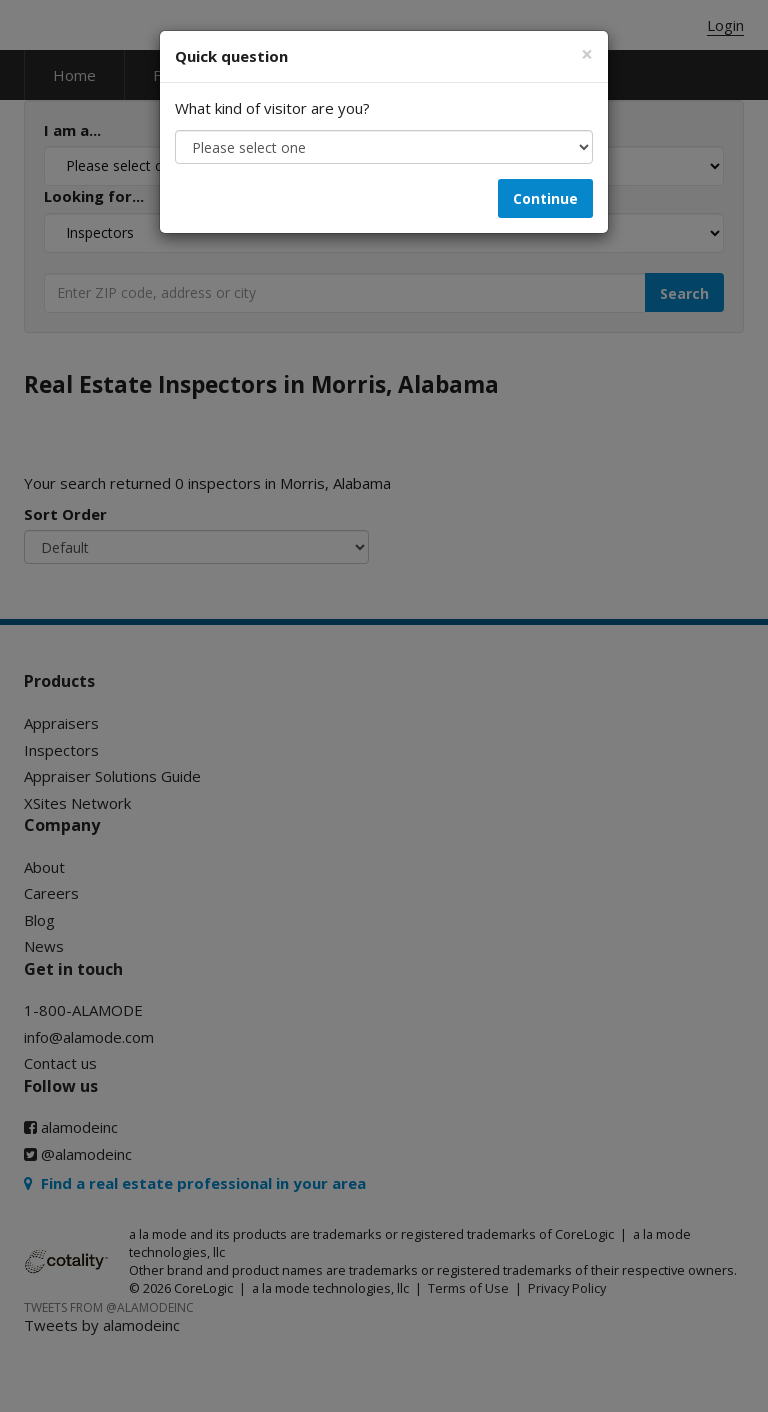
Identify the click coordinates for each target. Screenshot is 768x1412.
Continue (545, 198)
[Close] (587, 54)
